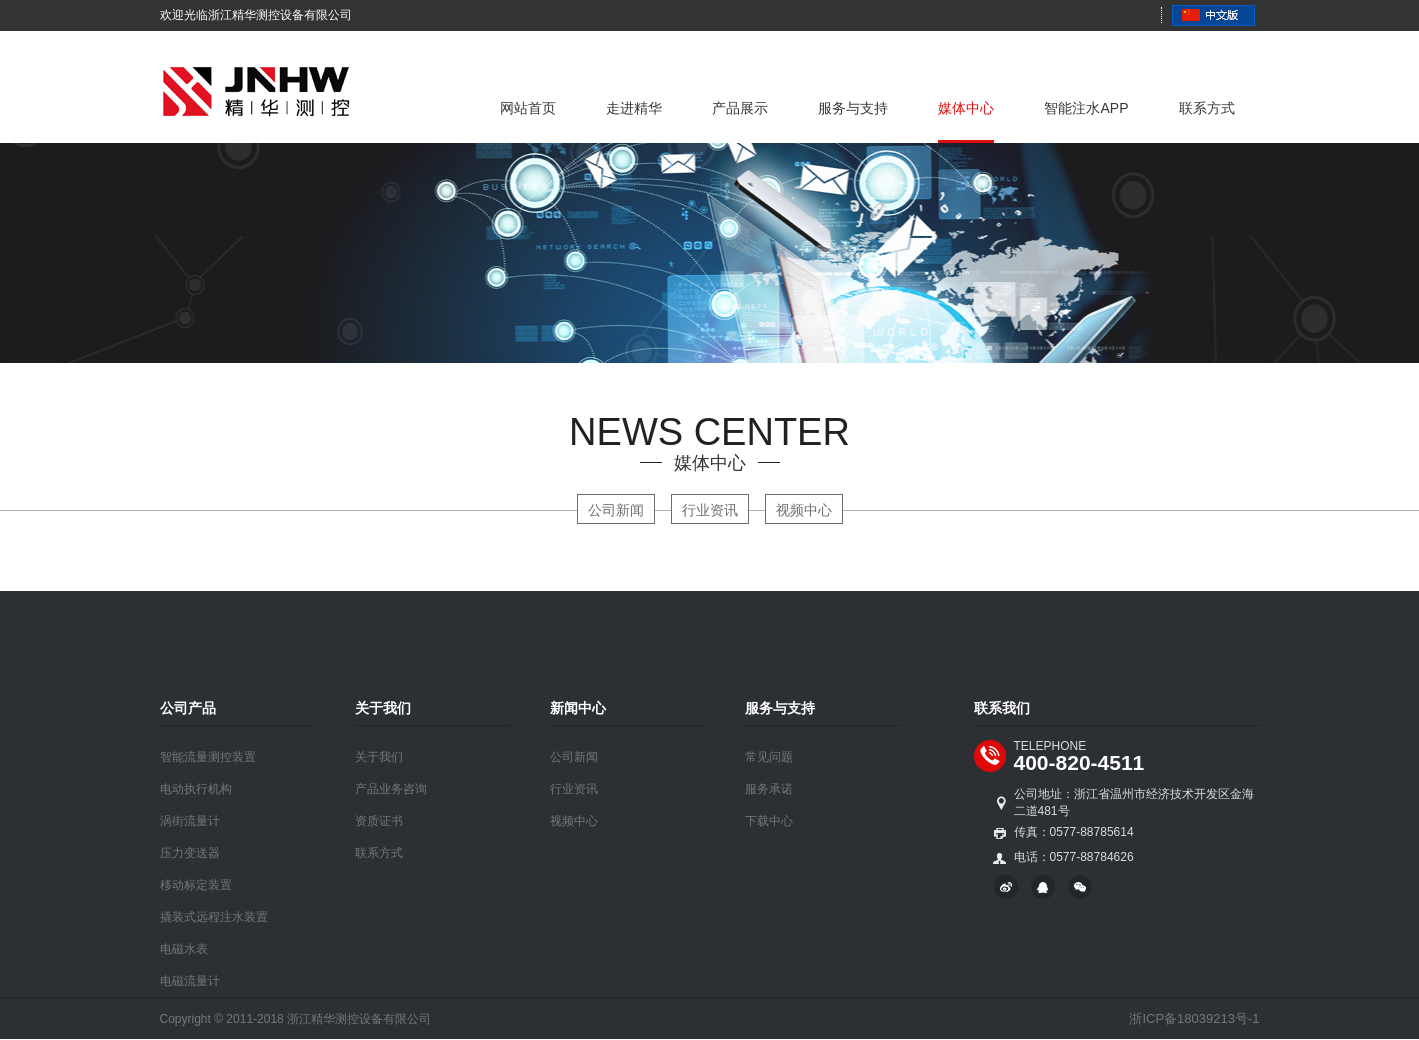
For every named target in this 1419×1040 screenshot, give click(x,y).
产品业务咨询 (391, 789)
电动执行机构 (196, 789)
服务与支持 (853, 108)
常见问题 (769, 757)
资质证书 (379, 821)
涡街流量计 (190, 821)
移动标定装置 (196, 885)
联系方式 (1207, 108)
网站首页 (528, 108)
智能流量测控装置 (208, 757)
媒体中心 (966, 108)
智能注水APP (1086, 108)
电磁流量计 (190, 981)
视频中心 (804, 510)
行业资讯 (710, 510)
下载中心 (769, 821)
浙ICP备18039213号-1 (1194, 1018)
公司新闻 (616, 510)
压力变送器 (190, 853)
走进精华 (634, 108)
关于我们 (379, 757)
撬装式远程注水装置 (214, 917)
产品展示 (740, 108)
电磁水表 (184, 949)
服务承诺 (769, 789)
